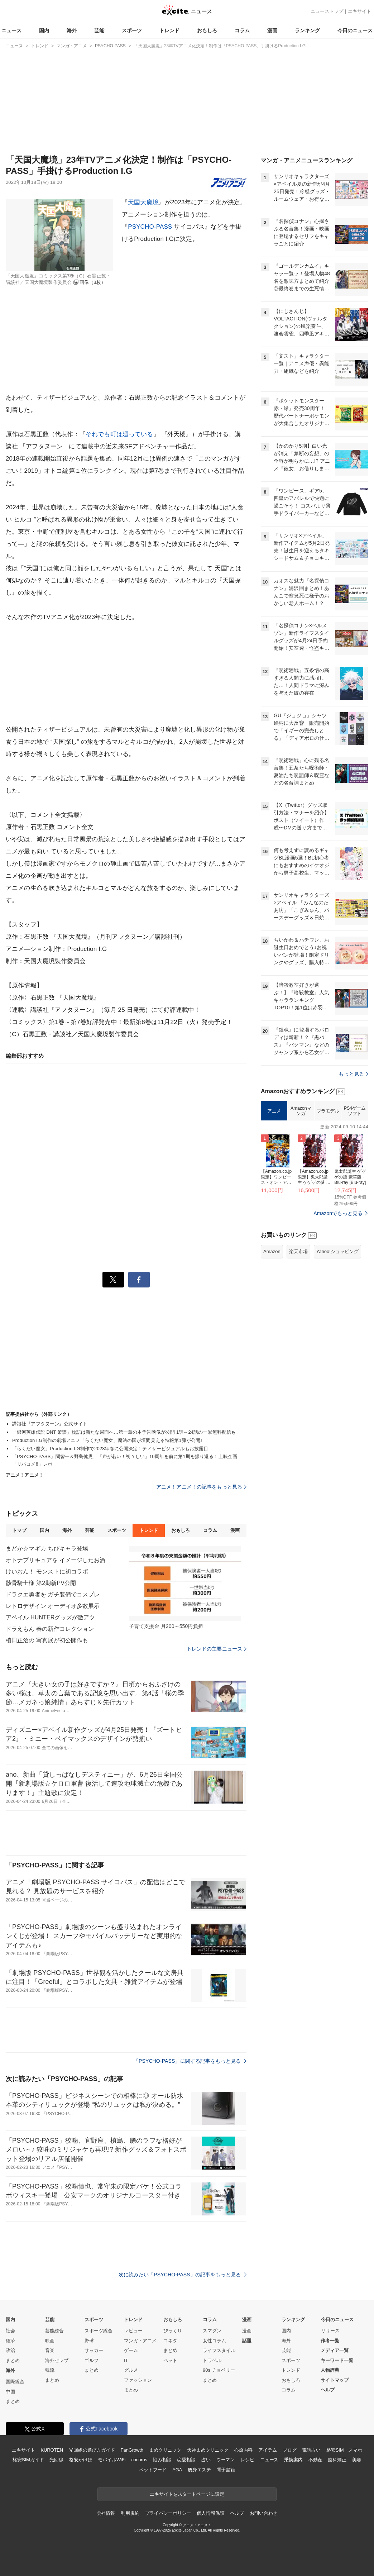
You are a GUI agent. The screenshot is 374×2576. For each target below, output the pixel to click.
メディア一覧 (335, 2350)
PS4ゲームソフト (354, 1200)
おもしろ (207, 30)
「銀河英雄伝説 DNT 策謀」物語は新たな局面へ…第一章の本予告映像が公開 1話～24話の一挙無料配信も (124, 1432)
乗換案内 (293, 2459)
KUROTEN (51, 2450)
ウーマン (225, 2459)
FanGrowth (132, 2450)
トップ (19, 1530)
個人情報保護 (210, 2513)
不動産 (315, 2459)
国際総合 (15, 2381)
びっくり (172, 2330)
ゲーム (131, 2350)
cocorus (139, 2459)
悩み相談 (162, 2459)
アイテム (267, 2450)
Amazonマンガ (301, 1200)
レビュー (133, 2330)
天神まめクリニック (208, 2450)
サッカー (94, 2350)
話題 (246, 2340)
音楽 (49, 2350)
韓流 (49, 2370)
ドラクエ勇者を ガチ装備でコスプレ (53, 1594)
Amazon (271, 1341)
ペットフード (153, 2469)
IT (126, 2360)
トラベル (212, 2360)
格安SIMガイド (28, 2459)
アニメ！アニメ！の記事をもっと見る (201, 1487)
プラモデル (328, 1200)
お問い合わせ (263, 2513)
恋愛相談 (186, 2459)
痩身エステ (199, 2469)
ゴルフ (92, 2360)
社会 (10, 2330)
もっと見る (353, 1163)
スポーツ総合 (98, 2330)
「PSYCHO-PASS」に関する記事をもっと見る (190, 2061)
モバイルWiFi (111, 2459)
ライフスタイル (219, 2350)
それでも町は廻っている (119, 434)
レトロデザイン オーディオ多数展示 (53, 1606)
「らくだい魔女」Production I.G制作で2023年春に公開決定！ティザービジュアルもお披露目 (110, 1448)
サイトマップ (335, 2380)
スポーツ (132, 30)
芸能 (99, 30)
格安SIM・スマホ (344, 2450)
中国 (10, 2391)
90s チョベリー (219, 2370)
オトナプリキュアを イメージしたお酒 (56, 1560)
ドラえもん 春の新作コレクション (50, 1629)
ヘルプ (328, 2389)
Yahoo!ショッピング (337, 1341)
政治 (10, 2350)
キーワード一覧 (337, 2360)
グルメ (131, 2370)
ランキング (307, 30)
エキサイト (359, 11)
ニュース (11, 30)
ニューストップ (327, 11)
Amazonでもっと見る (338, 1303)
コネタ (170, 2340)
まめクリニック (165, 2450)
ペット (170, 2360)
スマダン (212, 2330)
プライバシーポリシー (168, 2513)
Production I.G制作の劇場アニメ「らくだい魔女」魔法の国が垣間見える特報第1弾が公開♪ (107, 1440)
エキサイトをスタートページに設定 (187, 2494)
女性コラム (214, 2340)
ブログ (290, 2450)
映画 (49, 2340)
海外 (72, 30)
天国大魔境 (143, 202)
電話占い (311, 2450)
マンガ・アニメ (140, 2340)
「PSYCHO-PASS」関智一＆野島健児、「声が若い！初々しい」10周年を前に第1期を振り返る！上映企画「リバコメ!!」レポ (124, 1460)
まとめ (13, 2360)
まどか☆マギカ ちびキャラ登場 (47, 1549)
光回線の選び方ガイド (92, 2450)
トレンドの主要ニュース (216, 1648)
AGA (177, 2469)
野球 (89, 2340)
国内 (44, 30)
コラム (242, 30)
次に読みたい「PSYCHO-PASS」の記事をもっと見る (182, 2274)
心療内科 (243, 2450)
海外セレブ (56, 2360)
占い (206, 2459)
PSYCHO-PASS (150, 226)
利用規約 (130, 2513)
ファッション (138, 2380)
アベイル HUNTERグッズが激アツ (50, 1617)
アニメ (274, 1200)
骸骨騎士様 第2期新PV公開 (41, 1583)
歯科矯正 (337, 2459)
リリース (330, 2330)
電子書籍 (226, 2469)
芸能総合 (54, 2330)
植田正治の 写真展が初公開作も (47, 1640)
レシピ (247, 2459)
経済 (10, 2340)
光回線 (56, 2459)
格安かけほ (80, 2459)
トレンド (169, 30)
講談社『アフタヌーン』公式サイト (49, 1424)
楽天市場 (298, 1341)
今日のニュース (355, 30)
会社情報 (106, 2513)
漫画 (272, 30)
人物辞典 (330, 2370)
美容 (356, 2459)
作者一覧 (330, 2340)
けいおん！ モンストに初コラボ (47, 1571)
